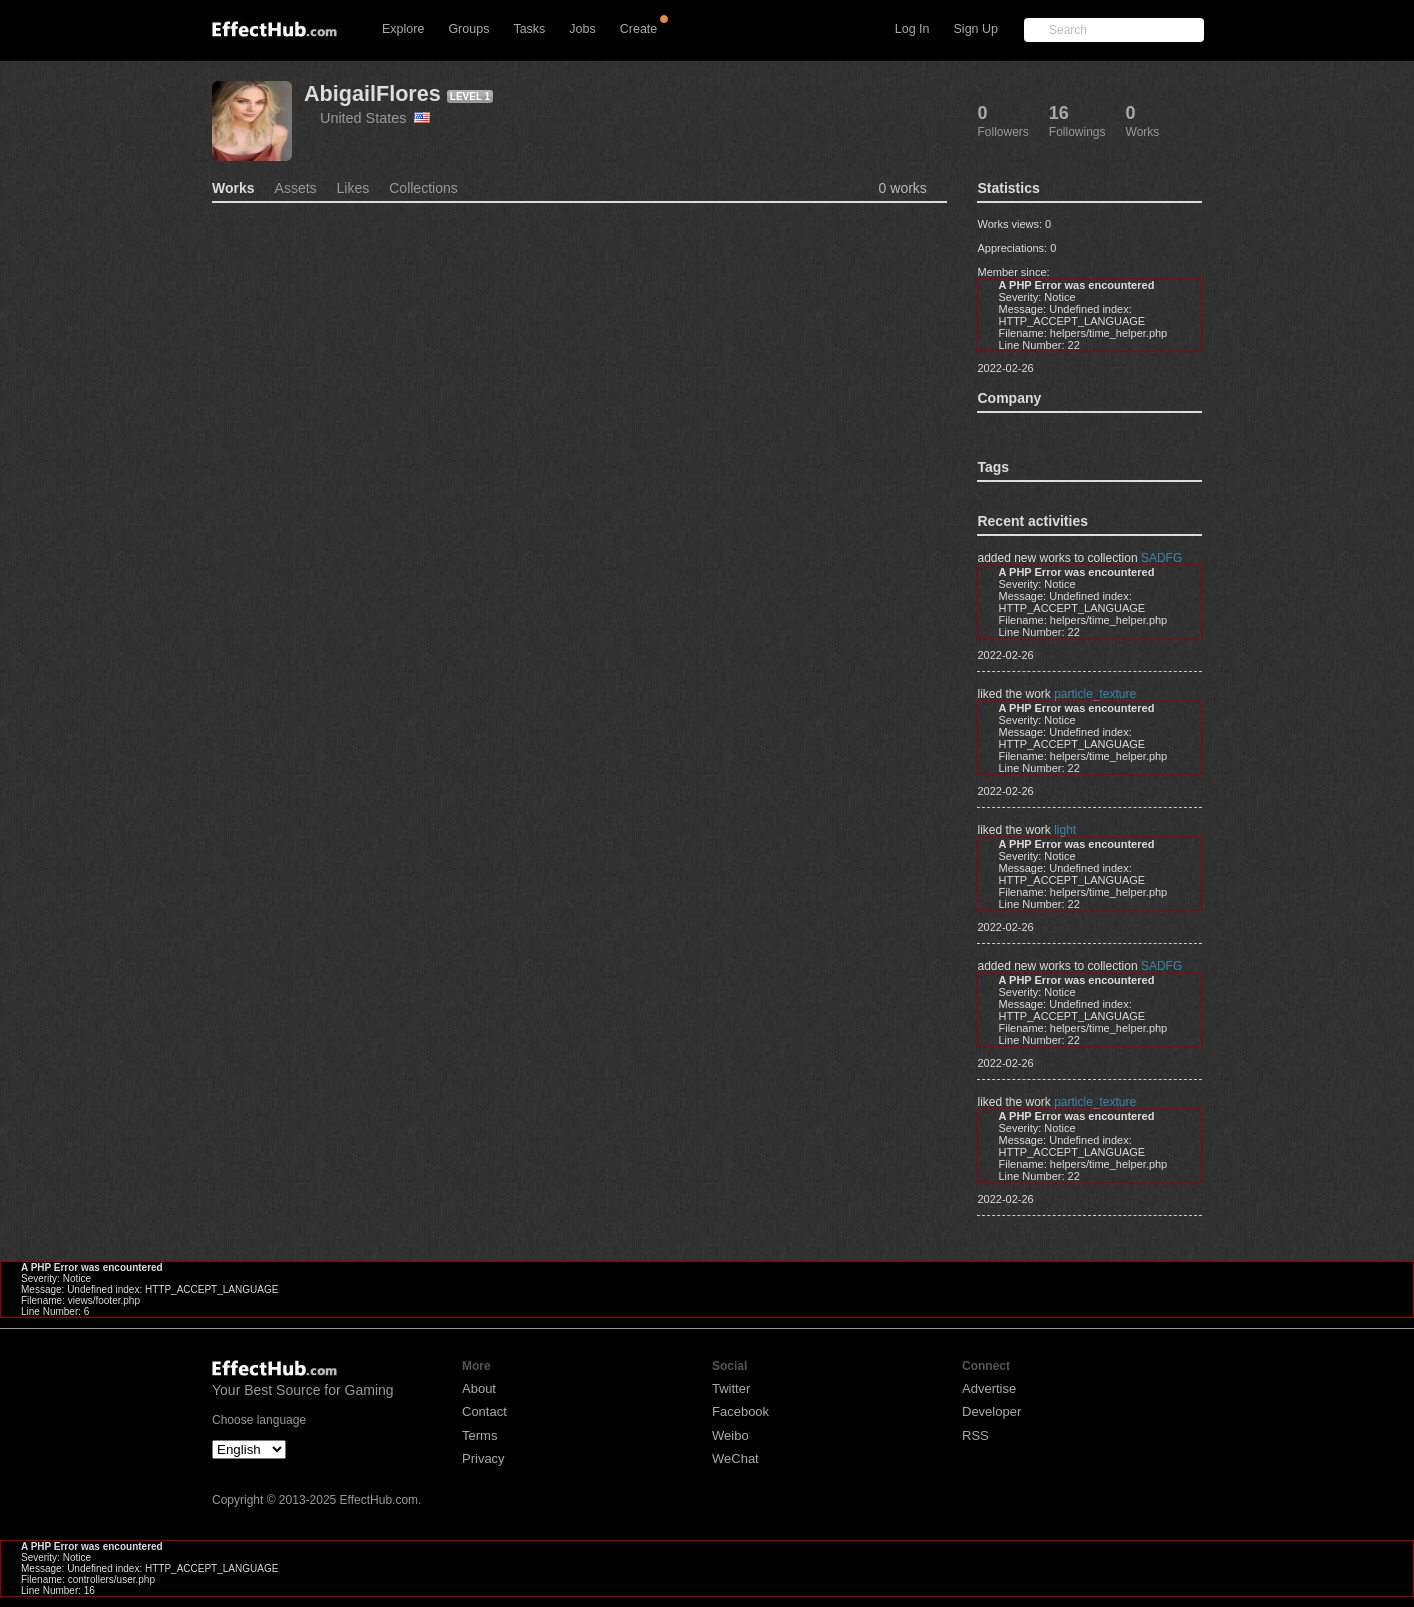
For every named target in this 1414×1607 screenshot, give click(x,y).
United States (375, 118)
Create (639, 29)
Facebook (740, 1411)
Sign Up (976, 29)
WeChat (735, 1458)
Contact (484, 1411)
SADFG (1161, 558)
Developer (991, 1411)
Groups (468, 29)
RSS (975, 1435)
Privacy (483, 1458)
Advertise (989, 1388)
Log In (912, 29)
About (479, 1388)
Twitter (731, 1388)
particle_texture (1095, 694)
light (1065, 830)
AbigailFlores (372, 93)
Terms (479, 1435)
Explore (403, 29)
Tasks (529, 29)
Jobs (582, 29)
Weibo (730, 1435)
